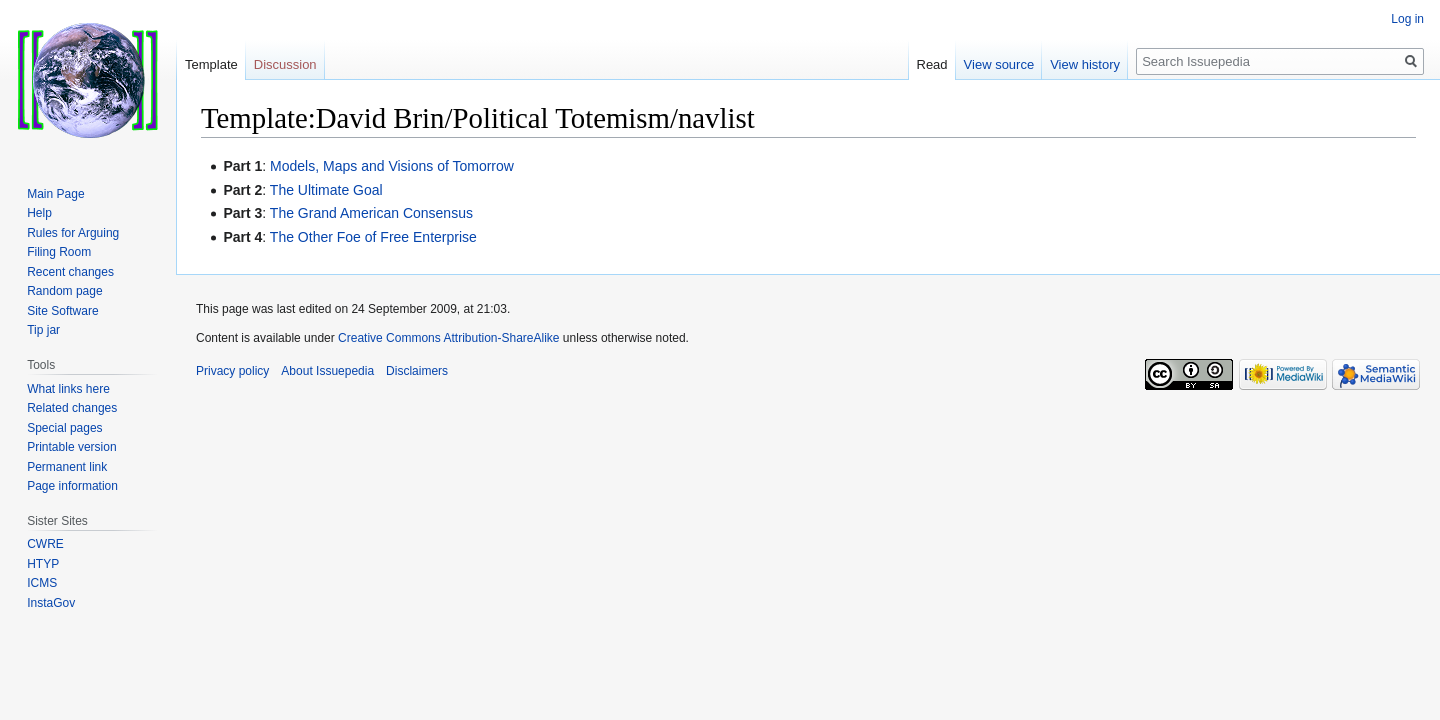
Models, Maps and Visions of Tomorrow (392, 166)
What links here (68, 389)
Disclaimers (417, 371)
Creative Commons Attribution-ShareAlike (448, 338)
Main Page (55, 194)
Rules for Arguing (73, 233)
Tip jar (43, 330)
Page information (72, 486)
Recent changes (70, 272)
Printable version (71, 447)
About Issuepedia (327, 371)
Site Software (62, 311)
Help (39, 213)
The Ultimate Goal (326, 190)
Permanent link (67, 467)
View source (999, 64)
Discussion (285, 64)
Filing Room (59, 252)
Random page (64, 291)
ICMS (42, 583)
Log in (1407, 19)
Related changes (72, 408)
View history (1085, 64)
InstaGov (51, 603)
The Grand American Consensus (371, 213)
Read (932, 64)
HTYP (43, 564)
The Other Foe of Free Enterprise (373, 237)
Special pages (64, 428)
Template (211, 64)
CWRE (45, 544)
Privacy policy (232, 371)
